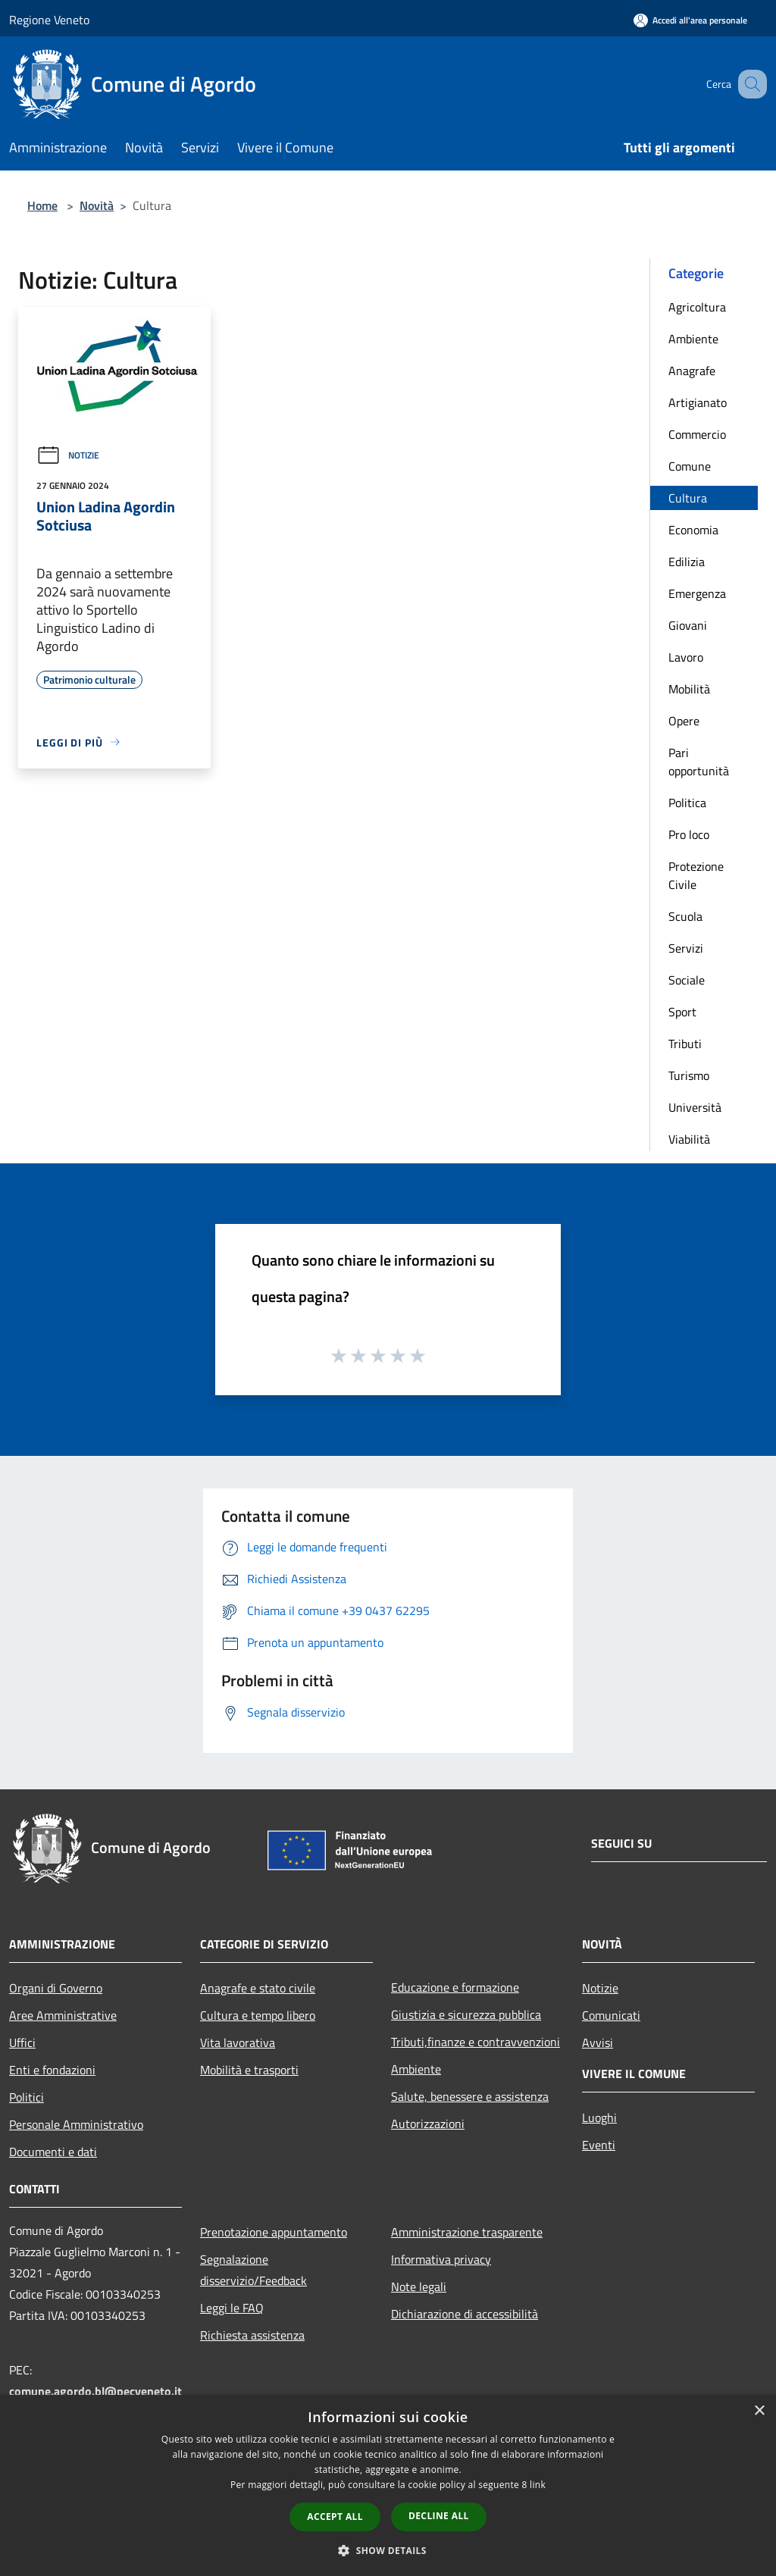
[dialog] (388, 2485)
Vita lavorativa (237, 2042)
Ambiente (693, 339)
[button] (388, 2550)
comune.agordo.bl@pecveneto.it (95, 2391)
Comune (689, 466)
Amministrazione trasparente (467, 2232)
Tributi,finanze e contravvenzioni (475, 2042)
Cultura (687, 498)
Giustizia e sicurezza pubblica (466, 2014)
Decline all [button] (438, 2515)
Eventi (598, 2145)
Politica (687, 802)
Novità (97, 205)
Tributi (685, 1043)
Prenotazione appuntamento (273, 2232)
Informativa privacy (441, 2259)
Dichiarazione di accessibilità (464, 2314)
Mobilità (689, 689)
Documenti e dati (53, 2151)
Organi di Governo (55, 1988)
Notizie (67, 455)
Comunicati (611, 2015)
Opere (683, 721)
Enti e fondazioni (52, 2070)
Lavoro (685, 657)
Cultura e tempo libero (257, 2015)
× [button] (759, 2411)
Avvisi (597, 2042)
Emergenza (697, 593)
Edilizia (686, 561)
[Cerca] (749, 84)
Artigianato (697, 402)
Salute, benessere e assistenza (470, 2096)
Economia (693, 530)
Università (694, 1107)
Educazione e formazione (455, 1987)
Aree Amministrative (63, 2015)
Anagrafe (691, 371)
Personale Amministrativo (76, 2124)
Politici (26, 2097)
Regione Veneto (49, 20)
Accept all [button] (335, 2516)
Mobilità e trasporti (249, 2070)
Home (42, 205)
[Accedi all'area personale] (690, 20)
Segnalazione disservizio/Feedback (253, 2270)
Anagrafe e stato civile (257, 1988)
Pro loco (688, 834)
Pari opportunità (698, 761)
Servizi (685, 948)
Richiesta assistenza (252, 2335)
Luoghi (599, 2117)
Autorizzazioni (428, 2123)
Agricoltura (697, 307)
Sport (682, 1012)
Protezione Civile (696, 875)
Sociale (686, 980)
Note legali (418, 2286)
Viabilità (689, 1139)
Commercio (697, 434)
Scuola (685, 916)
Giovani (687, 625)
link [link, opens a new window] (538, 2484)
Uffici (22, 2042)
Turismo (688, 1075)
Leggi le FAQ (232, 2308)
